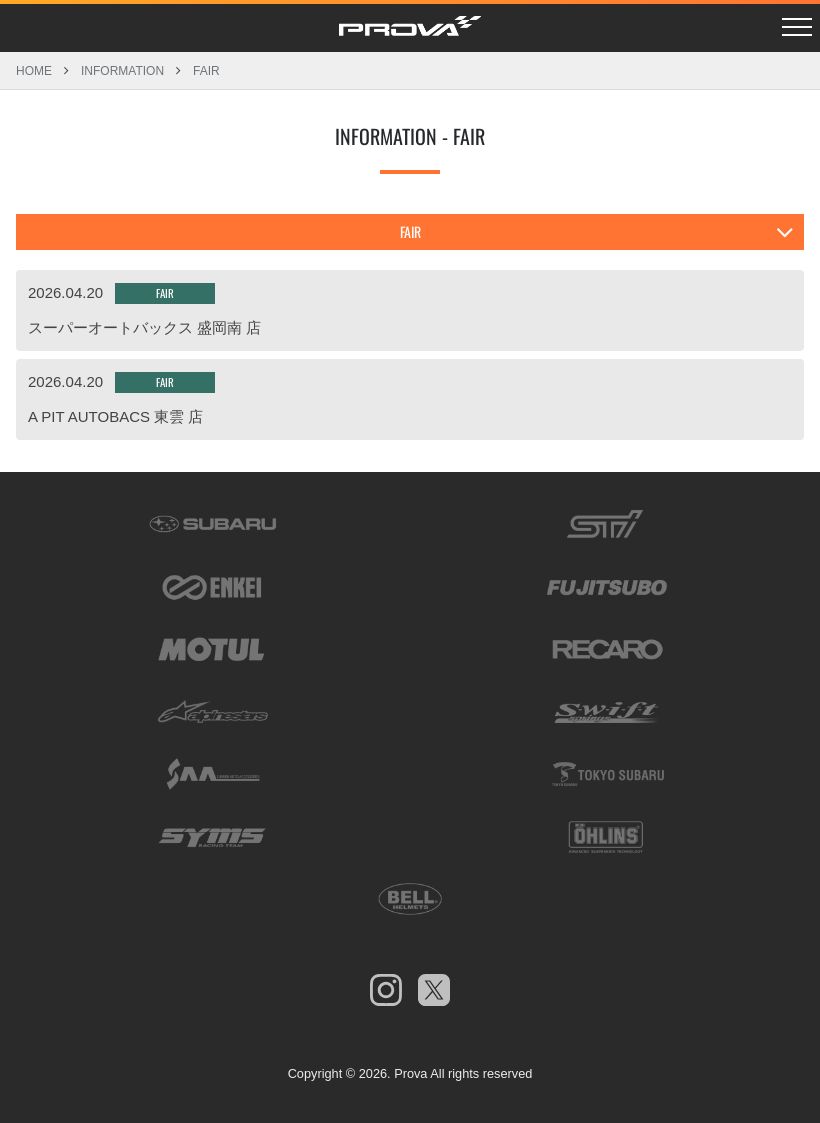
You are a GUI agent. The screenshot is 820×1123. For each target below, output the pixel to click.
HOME (34, 70)
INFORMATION (122, 70)
